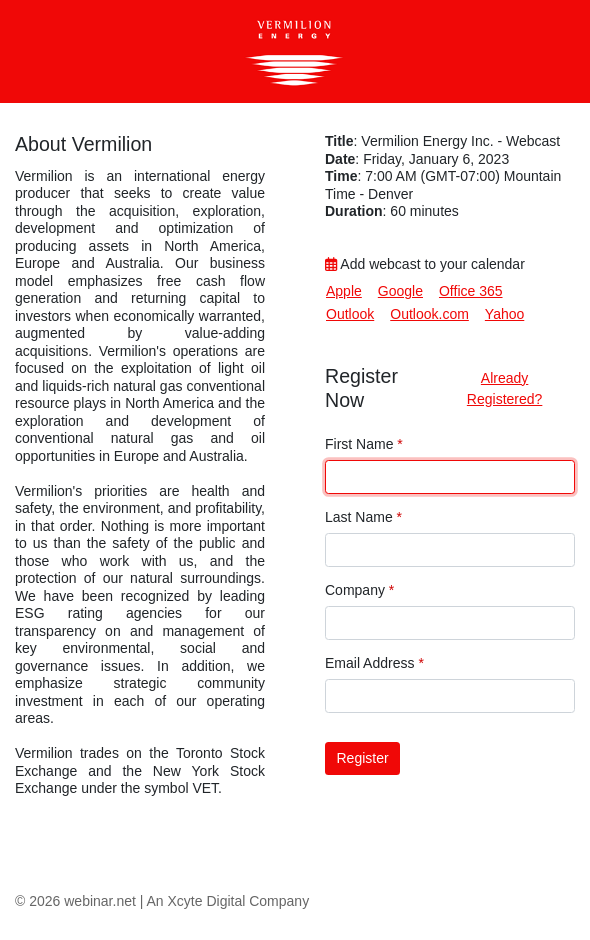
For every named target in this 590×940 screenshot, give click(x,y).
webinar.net (100, 901)
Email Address (374, 663)
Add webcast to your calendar (425, 264)
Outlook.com (429, 314)
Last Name (363, 517)
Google (400, 291)
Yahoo (504, 314)
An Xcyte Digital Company (228, 901)
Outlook (350, 314)
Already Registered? (505, 388)
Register (363, 758)
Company (359, 590)
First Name (364, 444)
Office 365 (471, 291)
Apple (344, 291)
